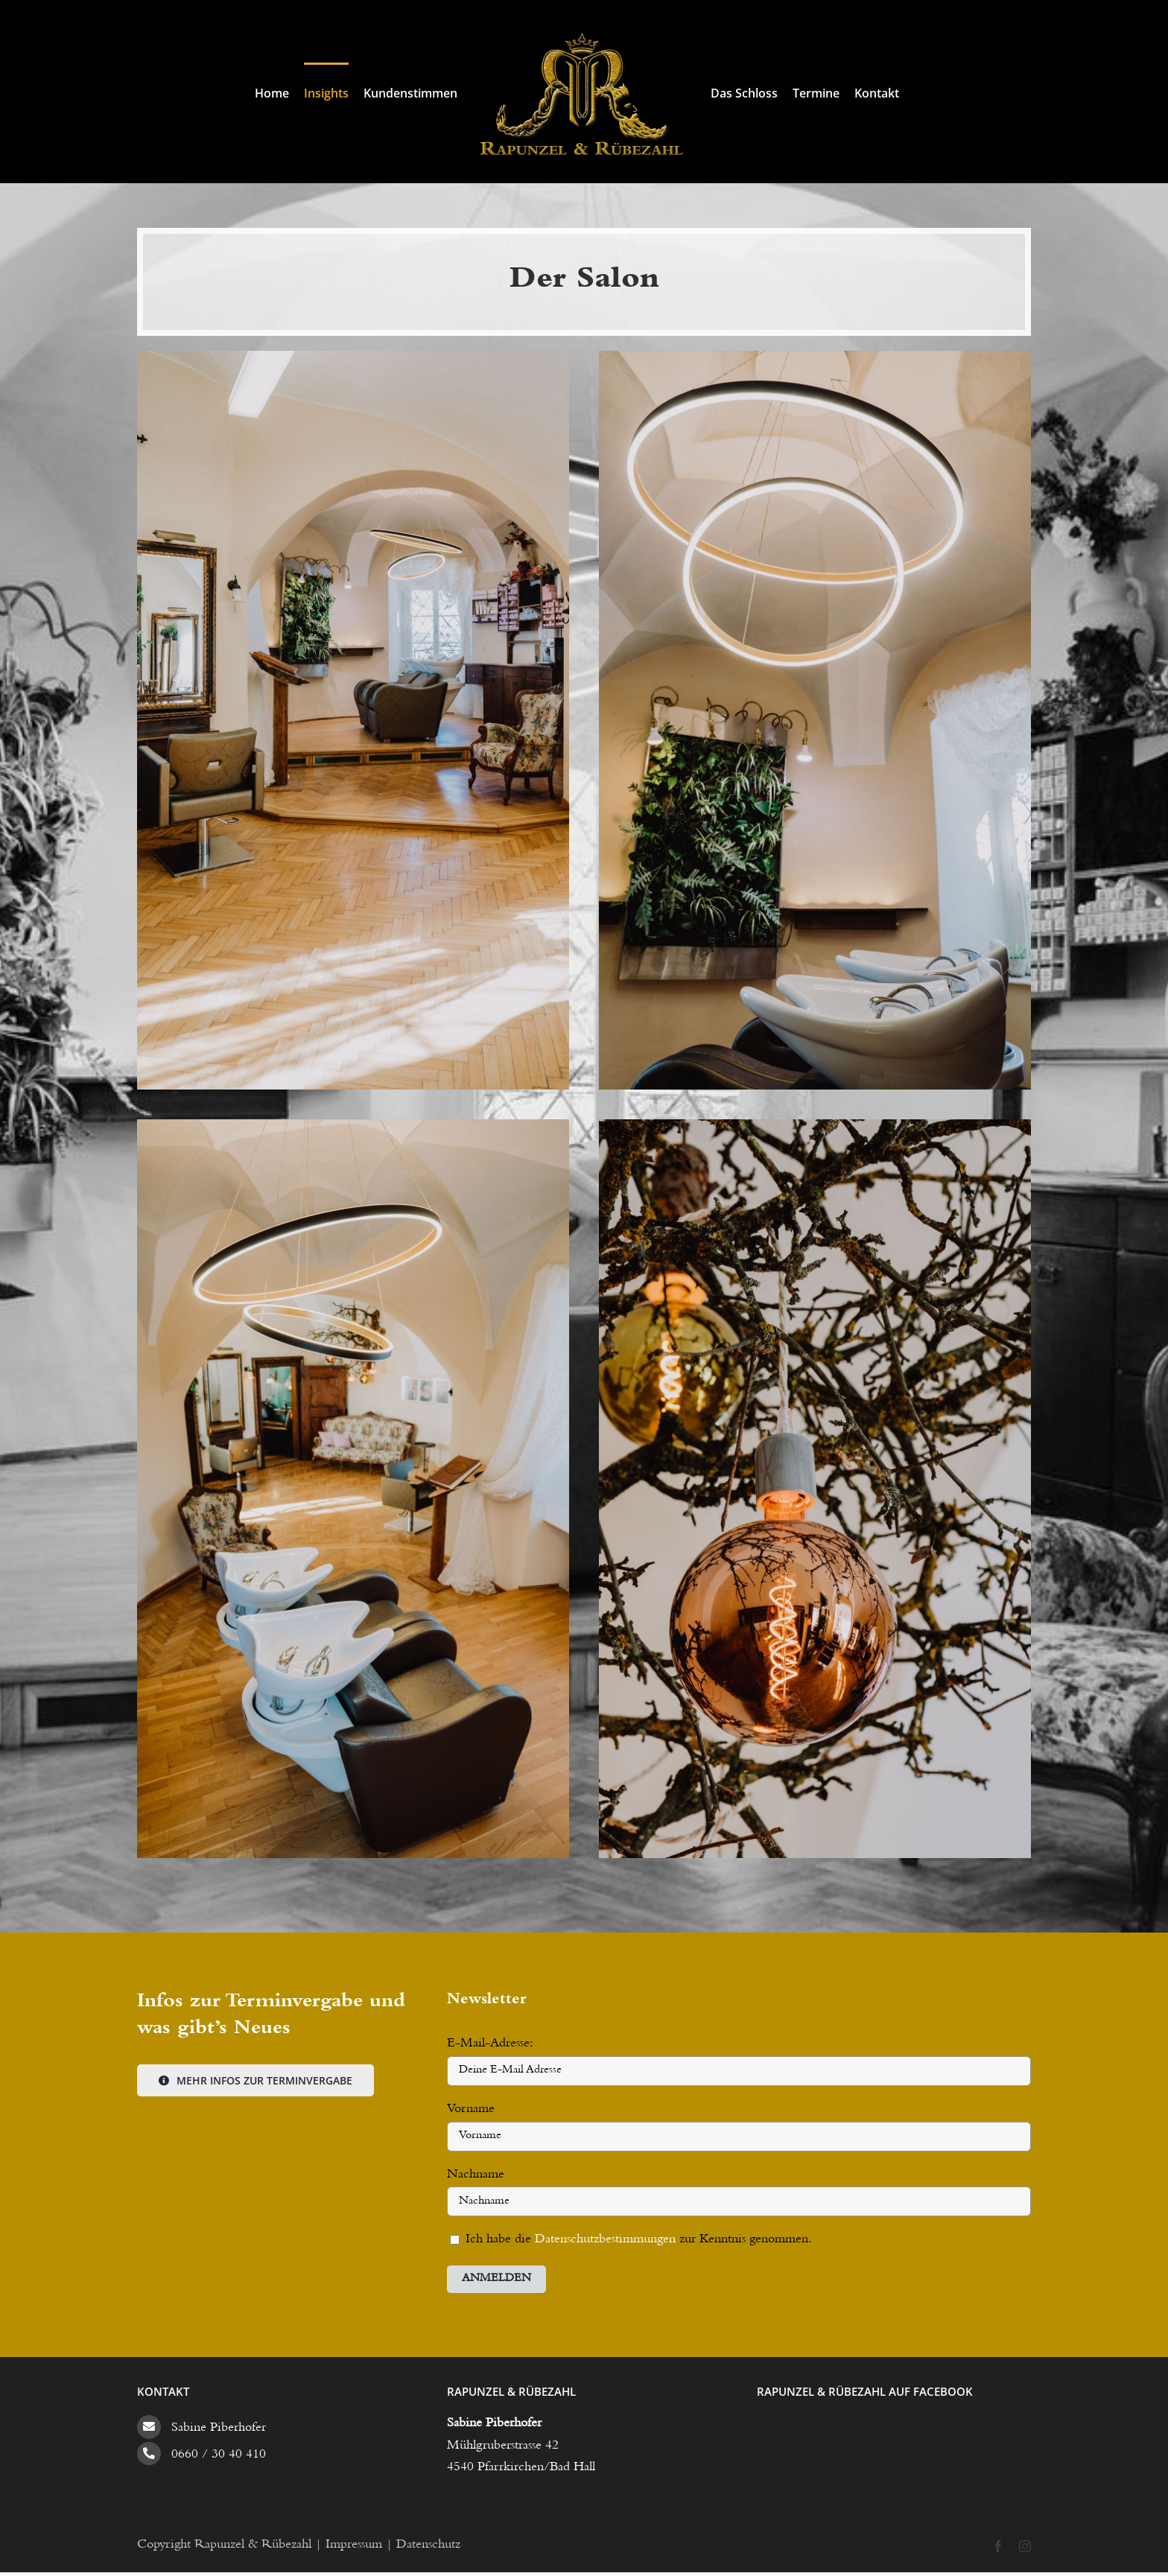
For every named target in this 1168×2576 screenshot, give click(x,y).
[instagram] (1025, 2546)
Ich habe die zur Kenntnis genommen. (631, 2240)
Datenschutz (428, 2545)
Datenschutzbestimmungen (607, 2240)
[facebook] (998, 2546)
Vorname (471, 2110)
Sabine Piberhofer (218, 2428)
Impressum (354, 2545)
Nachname (475, 2175)
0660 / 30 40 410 (218, 2455)
